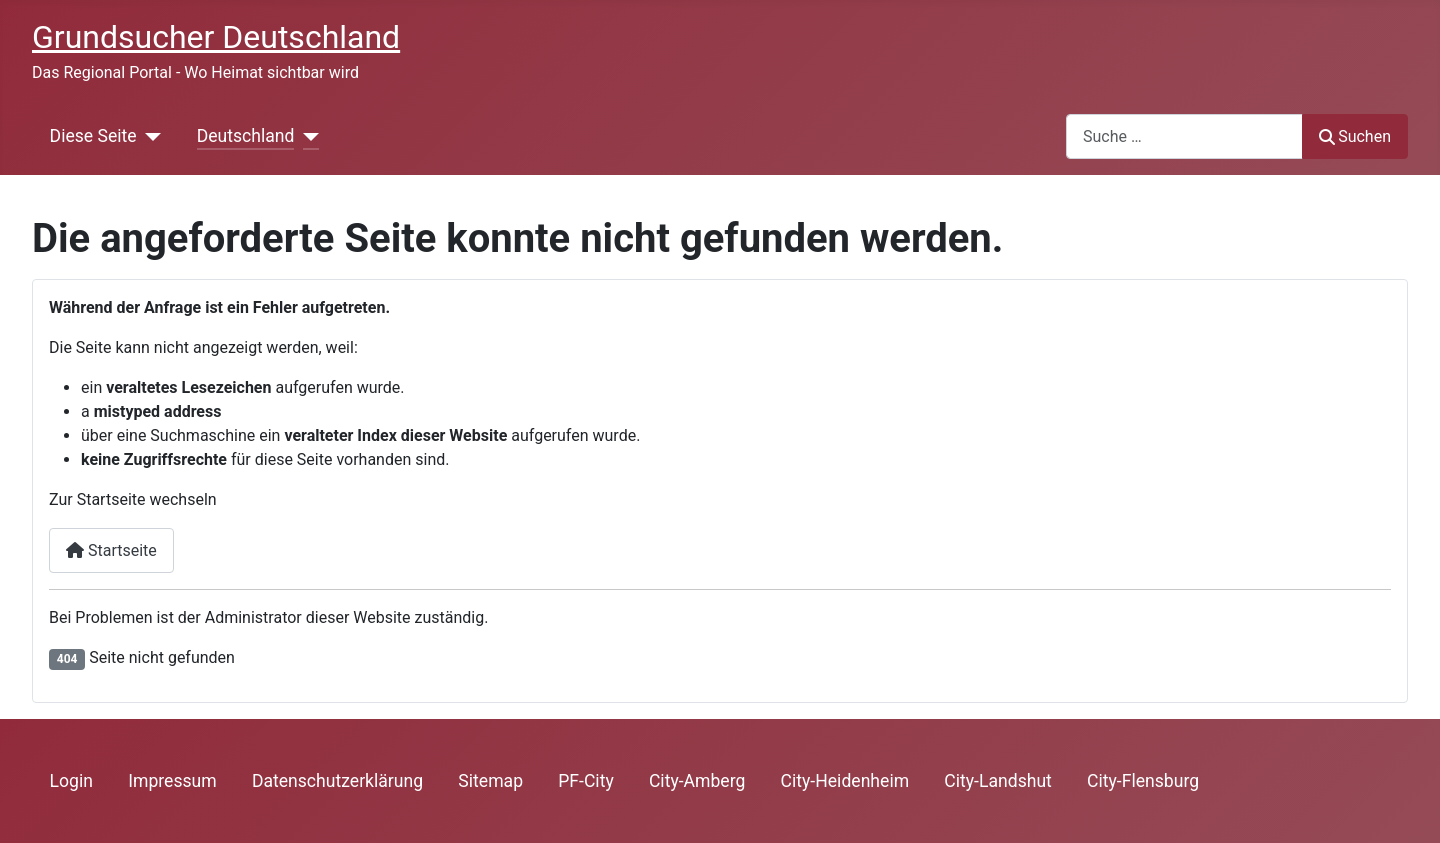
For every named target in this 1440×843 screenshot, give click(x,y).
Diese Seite (93, 136)
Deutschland (246, 136)
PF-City (586, 781)
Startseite (111, 550)
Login (71, 781)
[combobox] (1184, 136)
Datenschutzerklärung (337, 781)
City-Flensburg (1143, 781)
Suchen (1355, 136)
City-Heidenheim (845, 781)
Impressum (172, 781)
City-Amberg (697, 781)
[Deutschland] (306, 136)
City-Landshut (998, 781)
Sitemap (490, 781)
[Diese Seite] (149, 136)
